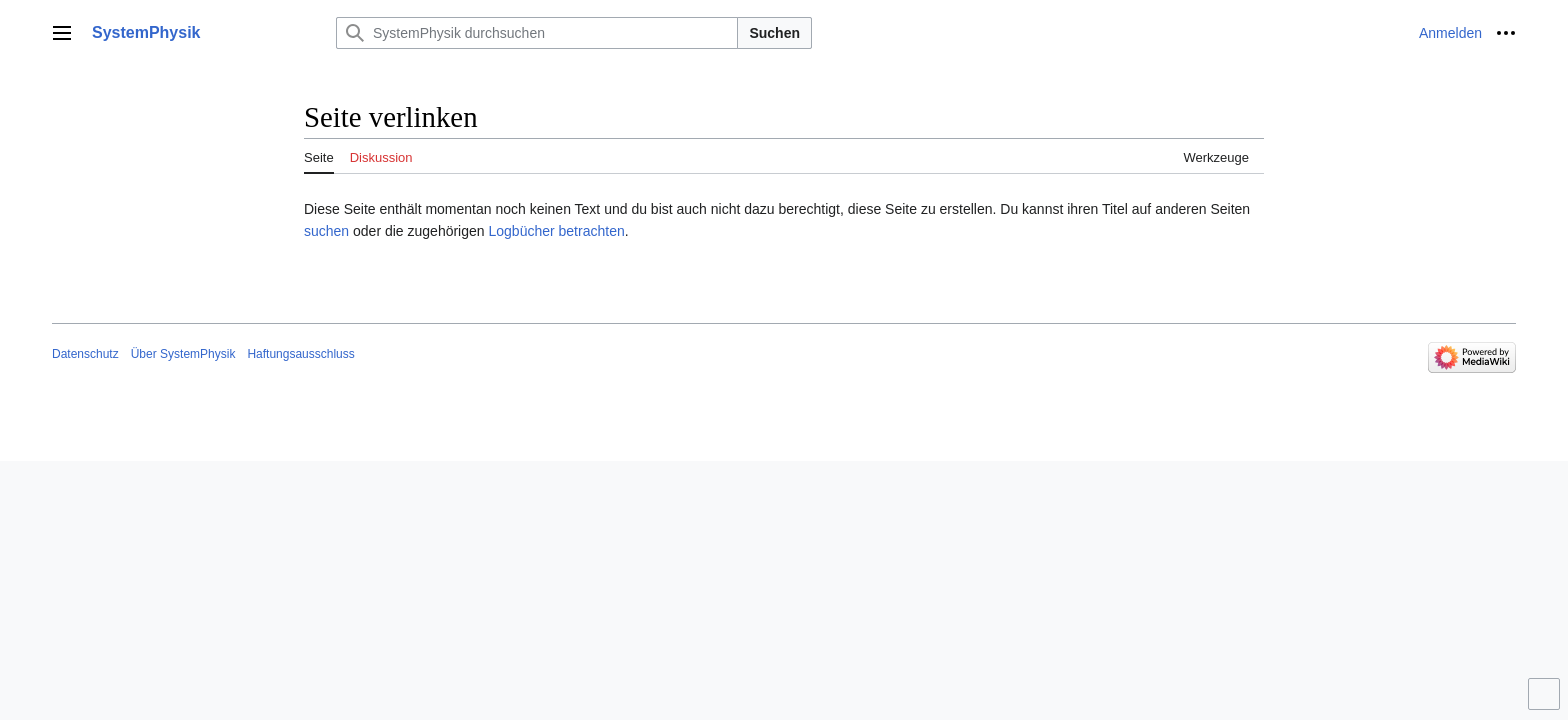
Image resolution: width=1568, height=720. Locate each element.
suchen (326, 231)
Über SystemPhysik (183, 354)
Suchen (774, 33)
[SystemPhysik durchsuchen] (537, 33)
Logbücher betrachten (556, 231)
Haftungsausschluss (300, 354)
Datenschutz (85, 354)
